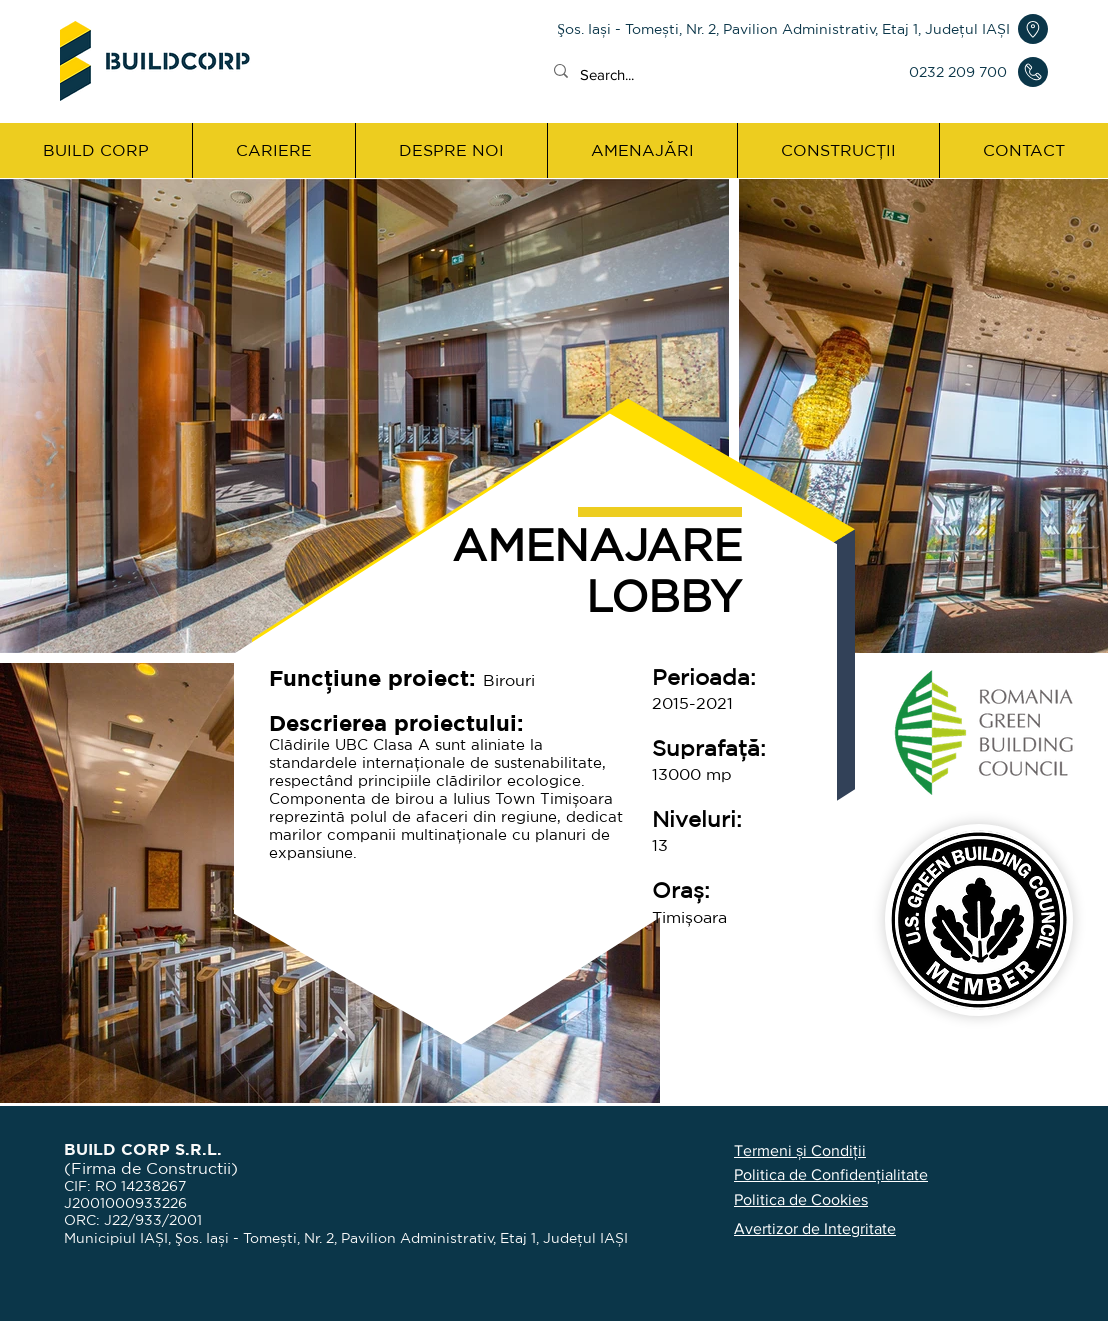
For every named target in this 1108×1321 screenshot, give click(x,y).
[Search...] (692, 74)
